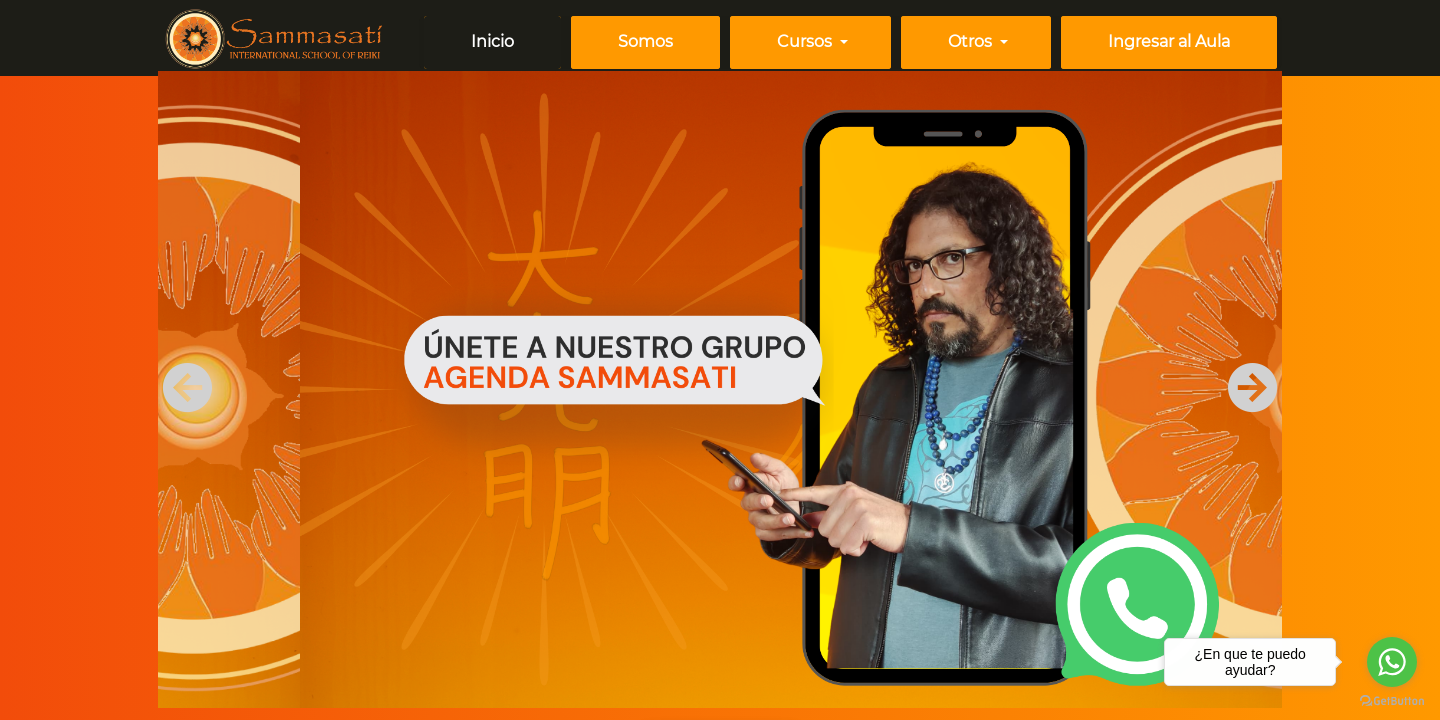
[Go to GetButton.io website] (1392, 700)
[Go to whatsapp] (1392, 662)
